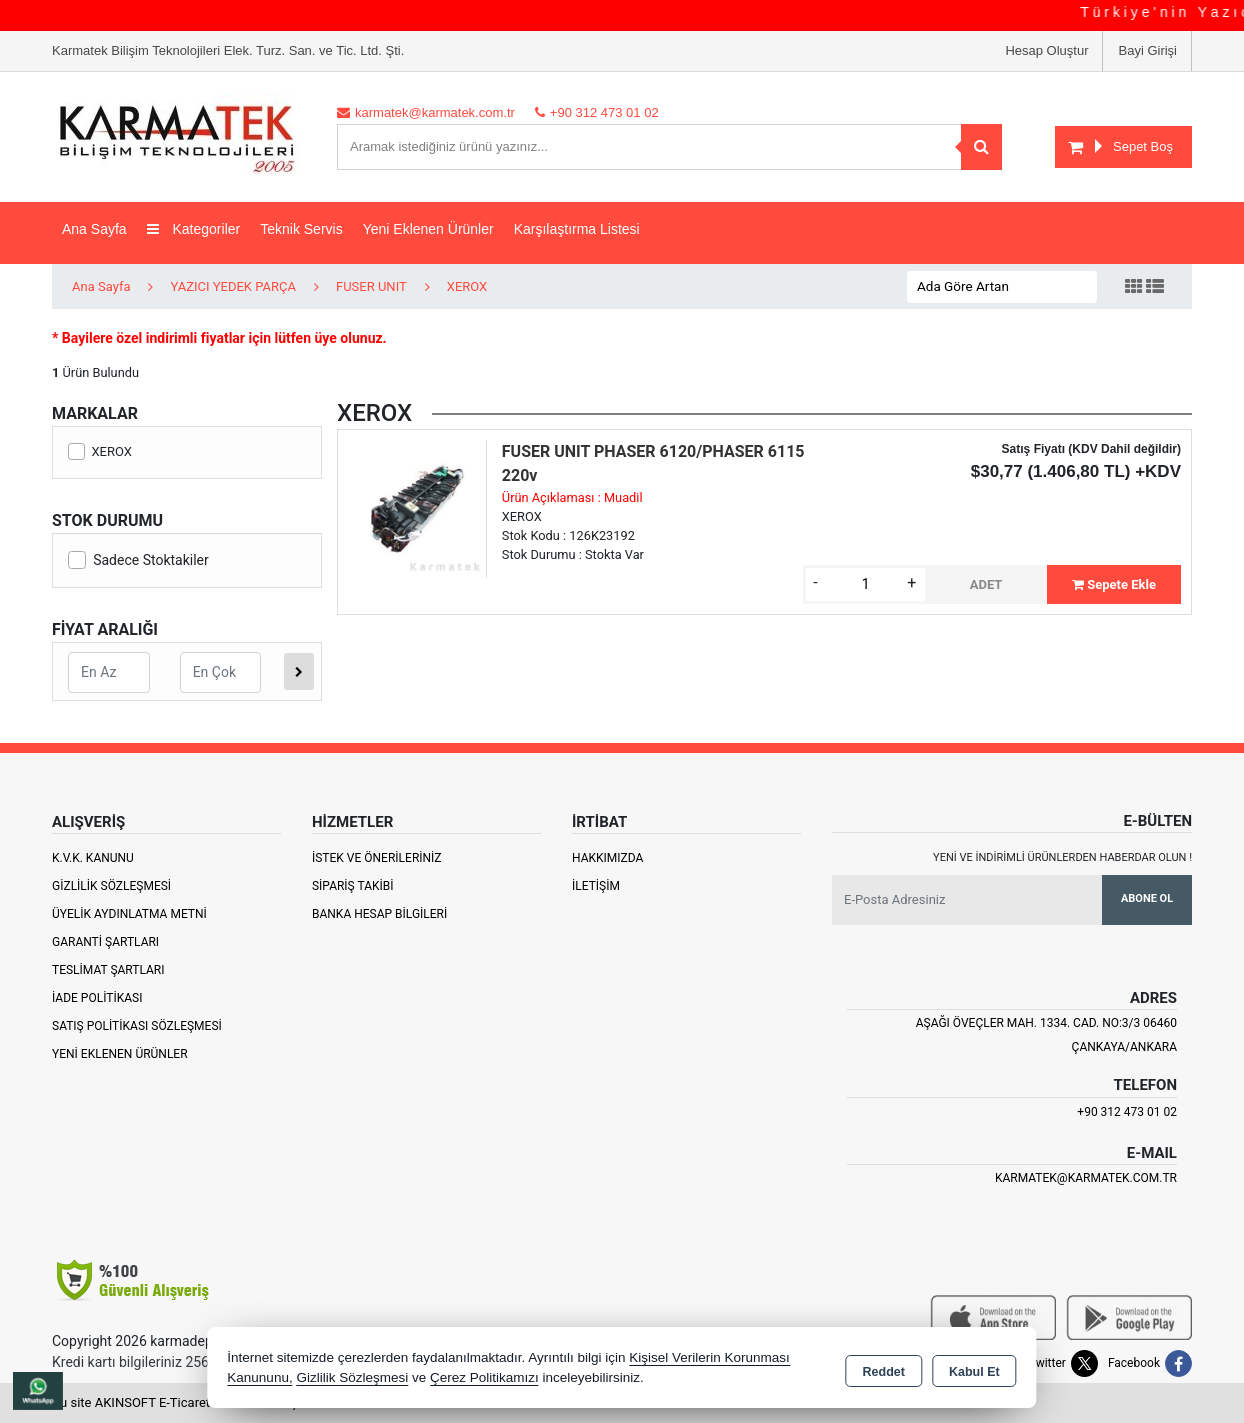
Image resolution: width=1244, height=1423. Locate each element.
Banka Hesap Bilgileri (379, 914)
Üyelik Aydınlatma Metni (129, 914)
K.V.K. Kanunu (93, 858)
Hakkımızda (607, 858)
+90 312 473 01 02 (1127, 1112)
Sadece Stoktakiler (138, 560)
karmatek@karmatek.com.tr (1086, 1178)
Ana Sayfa (94, 229)
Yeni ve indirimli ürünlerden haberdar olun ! (1062, 857)
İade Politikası (97, 998)
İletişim (596, 886)
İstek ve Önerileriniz (377, 858)
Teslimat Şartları (108, 970)
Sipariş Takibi (353, 886)
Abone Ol (1147, 898)
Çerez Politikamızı (484, 1377)
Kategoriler (194, 229)
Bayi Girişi (1147, 50)
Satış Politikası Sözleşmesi (137, 1026)
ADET (986, 584)
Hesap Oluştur (1046, 50)
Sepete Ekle (1114, 584)
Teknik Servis (301, 229)
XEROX (100, 451)
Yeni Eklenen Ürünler (120, 1054)
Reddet (884, 1369)
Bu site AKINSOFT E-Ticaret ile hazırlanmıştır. (181, 1402)
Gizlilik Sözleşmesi (111, 886)
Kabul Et (974, 1369)
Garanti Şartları (105, 942)
